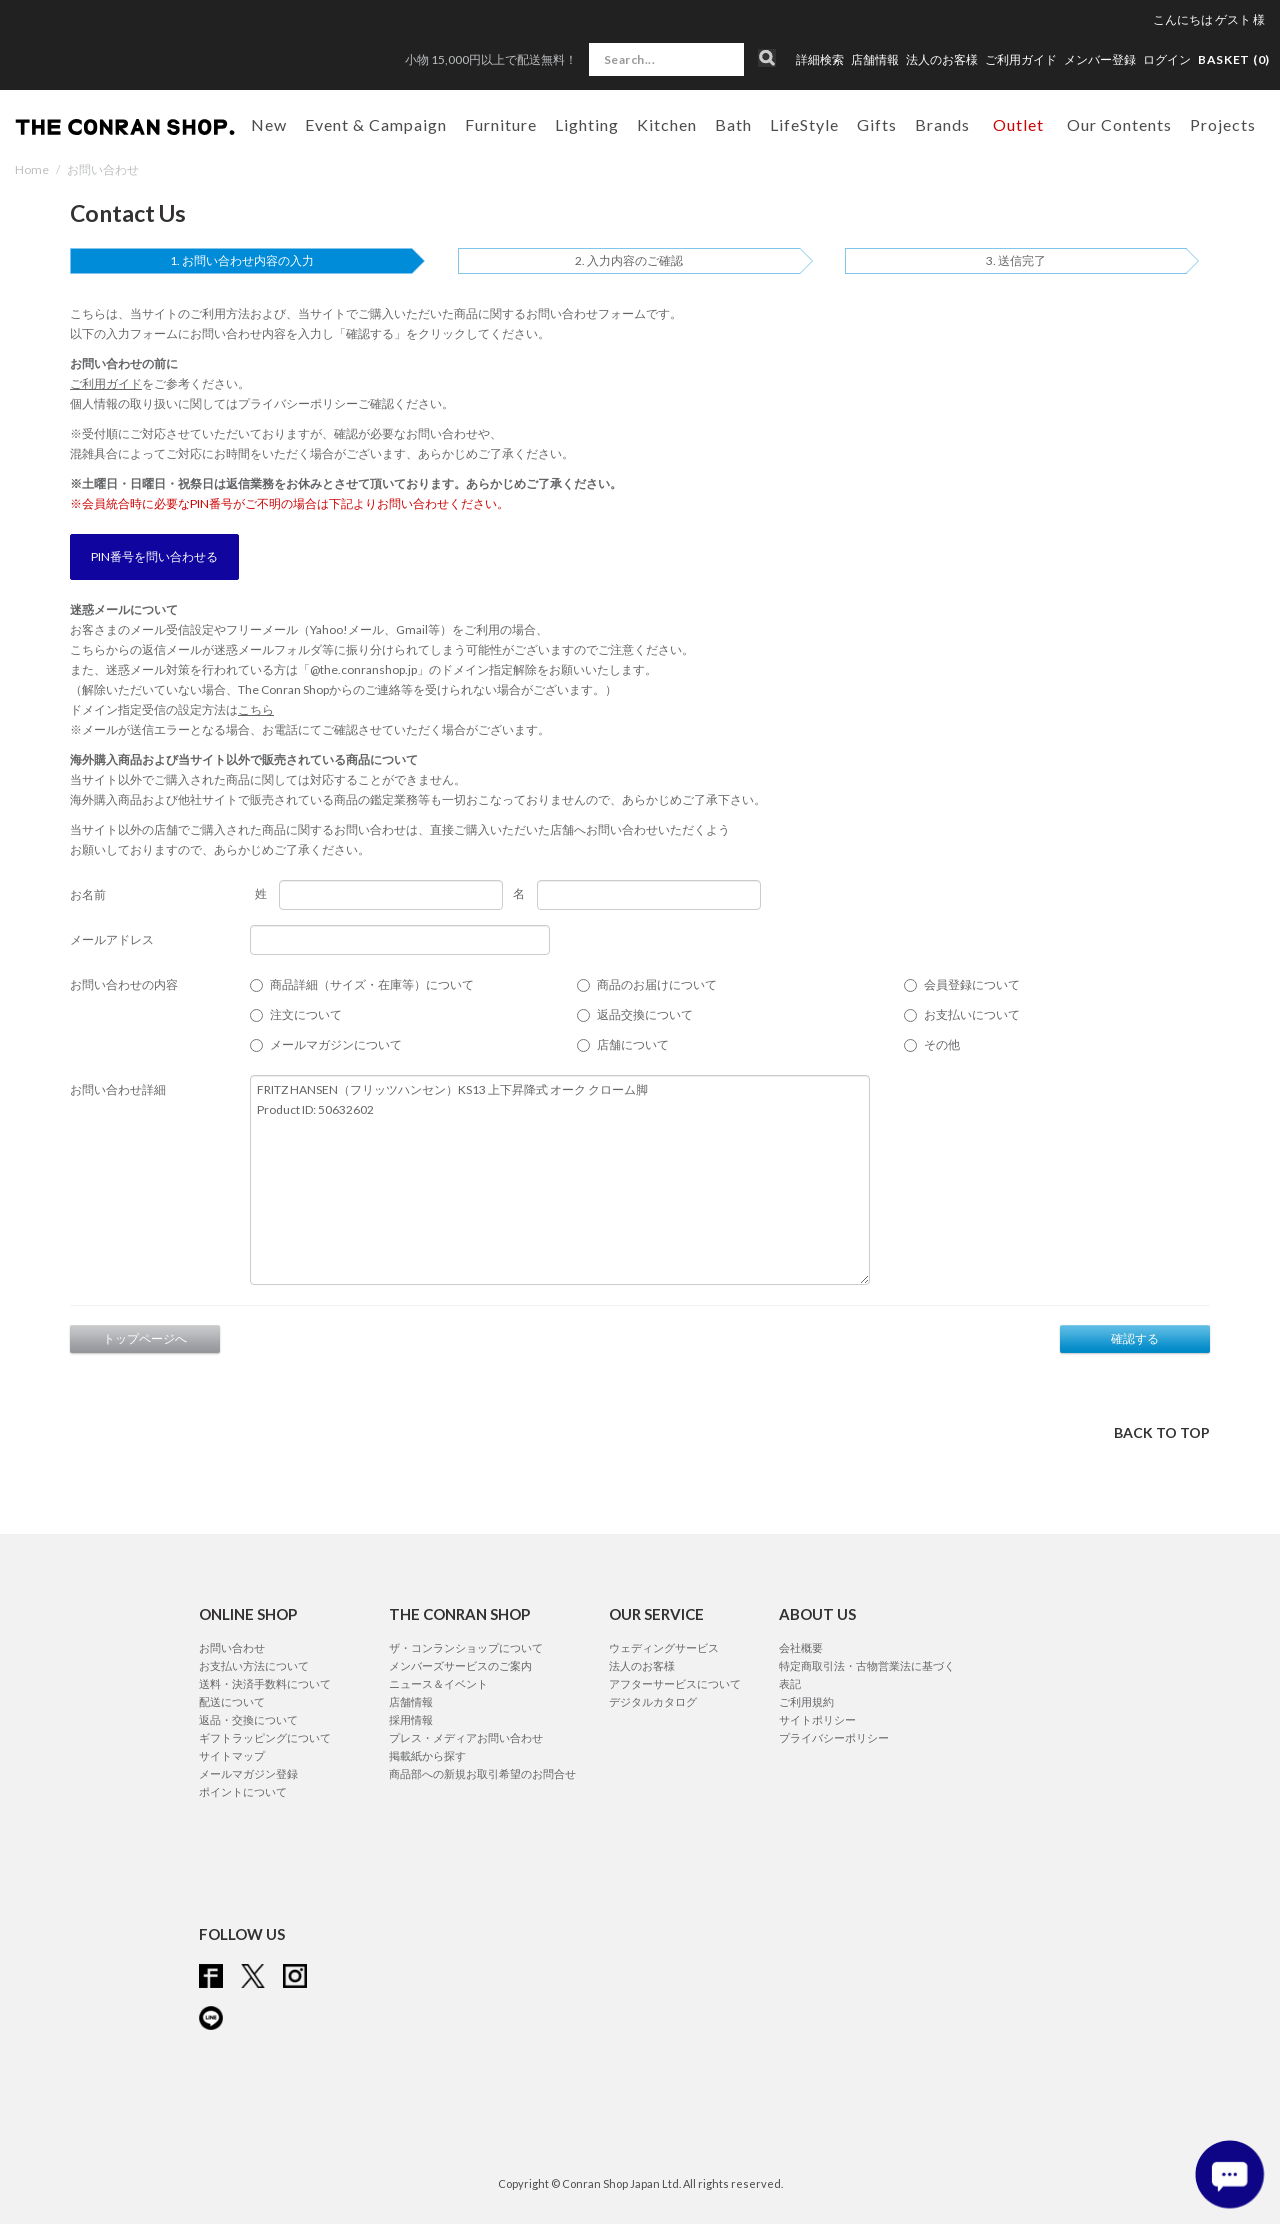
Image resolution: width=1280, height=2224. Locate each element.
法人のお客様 (942, 60)
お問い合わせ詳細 (118, 1089)
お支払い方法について (254, 1665)
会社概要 (801, 1647)
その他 (942, 1044)
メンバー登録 (1100, 60)
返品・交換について (248, 1719)
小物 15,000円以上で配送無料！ (491, 59)
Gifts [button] (877, 124)
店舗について (633, 1044)
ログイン (1167, 59)
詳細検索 (820, 60)
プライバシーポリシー (298, 403)
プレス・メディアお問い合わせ (466, 1737)
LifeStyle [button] (804, 124)
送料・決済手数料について (265, 1683)
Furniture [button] (501, 124)
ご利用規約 (806, 1701)
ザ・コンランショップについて (466, 1647)
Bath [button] (733, 124)
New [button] (269, 124)
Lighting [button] (587, 124)
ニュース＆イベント (438, 1683)
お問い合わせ (232, 1647)
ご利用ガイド (1021, 60)
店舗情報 (875, 60)
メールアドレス (112, 939)
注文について (306, 1014)
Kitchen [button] (667, 124)
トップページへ (145, 1338)
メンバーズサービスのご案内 (460, 1665)
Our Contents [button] (1119, 124)
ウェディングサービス (664, 1647)
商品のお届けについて (657, 984)
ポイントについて (243, 1791)
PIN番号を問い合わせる (154, 556)
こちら (256, 709)
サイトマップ (232, 1755)
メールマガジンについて (336, 1044)
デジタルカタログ (653, 1701)
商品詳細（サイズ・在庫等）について (372, 984)
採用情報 (411, 1719)
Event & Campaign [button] (376, 124)
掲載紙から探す (427, 1755)
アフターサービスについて (675, 1683)
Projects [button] (1223, 124)
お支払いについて (972, 1014)
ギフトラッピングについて (265, 1737)
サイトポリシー (817, 1719)
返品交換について (645, 1014)
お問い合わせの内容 (124, 984)
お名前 (88, 894)
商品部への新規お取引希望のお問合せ (482, 1773)
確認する (1135, 1338)
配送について (232, 1701)
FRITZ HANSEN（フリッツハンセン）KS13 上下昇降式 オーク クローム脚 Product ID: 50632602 (560, 1180)
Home (32, 169)
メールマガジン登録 (248, 1773)
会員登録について (972, 984)
